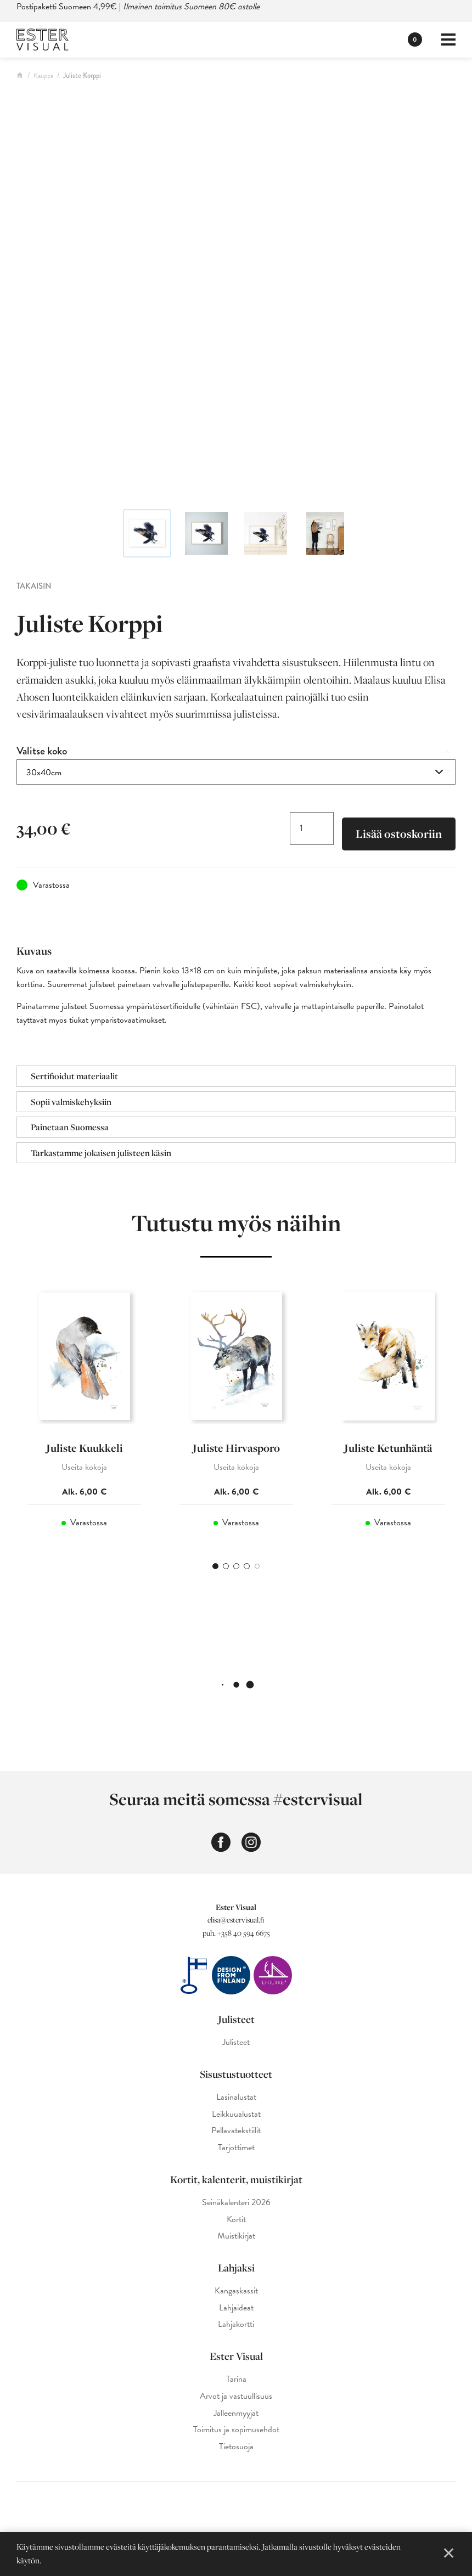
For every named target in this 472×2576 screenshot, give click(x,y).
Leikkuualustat (236, 2114)
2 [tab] (226, 1566)
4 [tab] (247, 1566)
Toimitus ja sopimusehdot (236, 2430)
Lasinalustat (236, 2097)
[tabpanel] (84, 1413)
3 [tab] (236, 1566)
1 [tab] (215, 1566)
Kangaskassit (236, 2291)
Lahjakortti (236, 2324)
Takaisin (34, 586)
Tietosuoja (236, 2447)
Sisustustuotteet (236, 2074)
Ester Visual (236, 2356)
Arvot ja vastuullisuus (236, 2396)
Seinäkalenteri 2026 (236, 2202)
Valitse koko (41, 751)
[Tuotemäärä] (312, 828)
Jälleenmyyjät (236, 2413)
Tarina (236, 2379)
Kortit (236, 2219)
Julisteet (236, 2019)
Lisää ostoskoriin (399, 834)
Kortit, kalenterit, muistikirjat (236, 2179)
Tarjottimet (236, 2148)
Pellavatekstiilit (236, 2131)
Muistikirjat (236, 2236)
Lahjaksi (236, 2268)
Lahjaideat (236, 2308)
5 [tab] (257, 1566)
